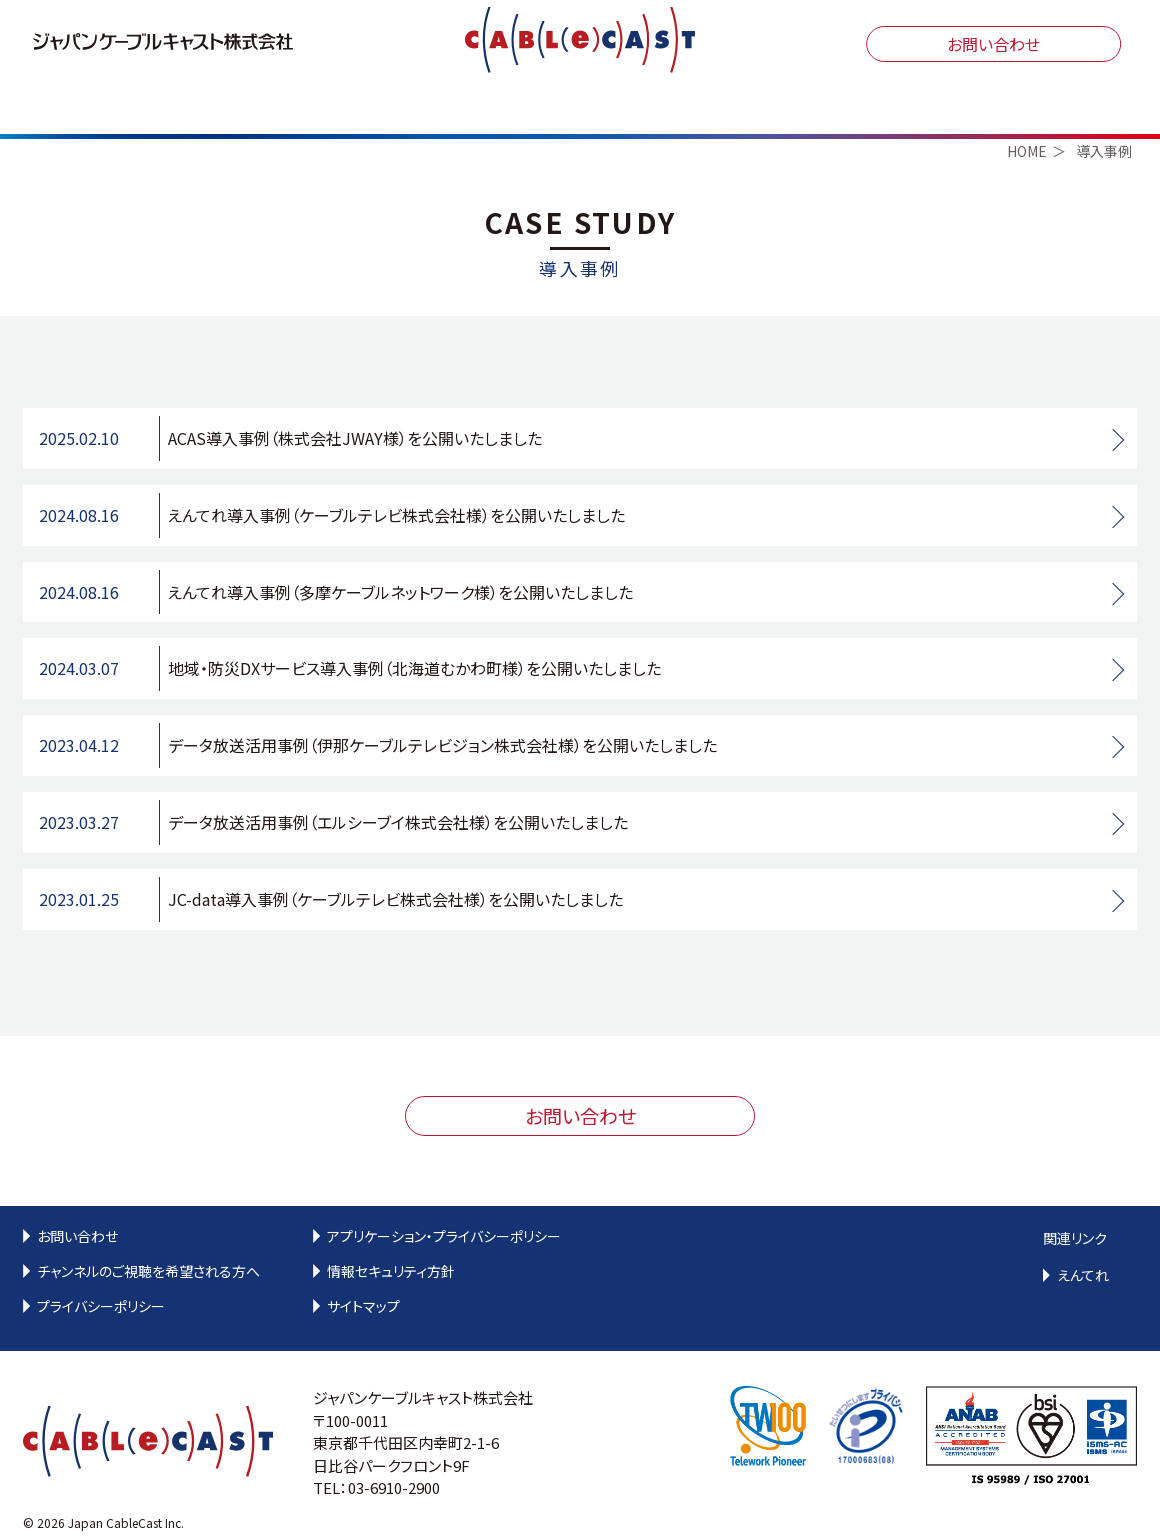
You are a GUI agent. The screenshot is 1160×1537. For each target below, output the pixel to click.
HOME (1027, 143)
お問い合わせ (993, 44)
